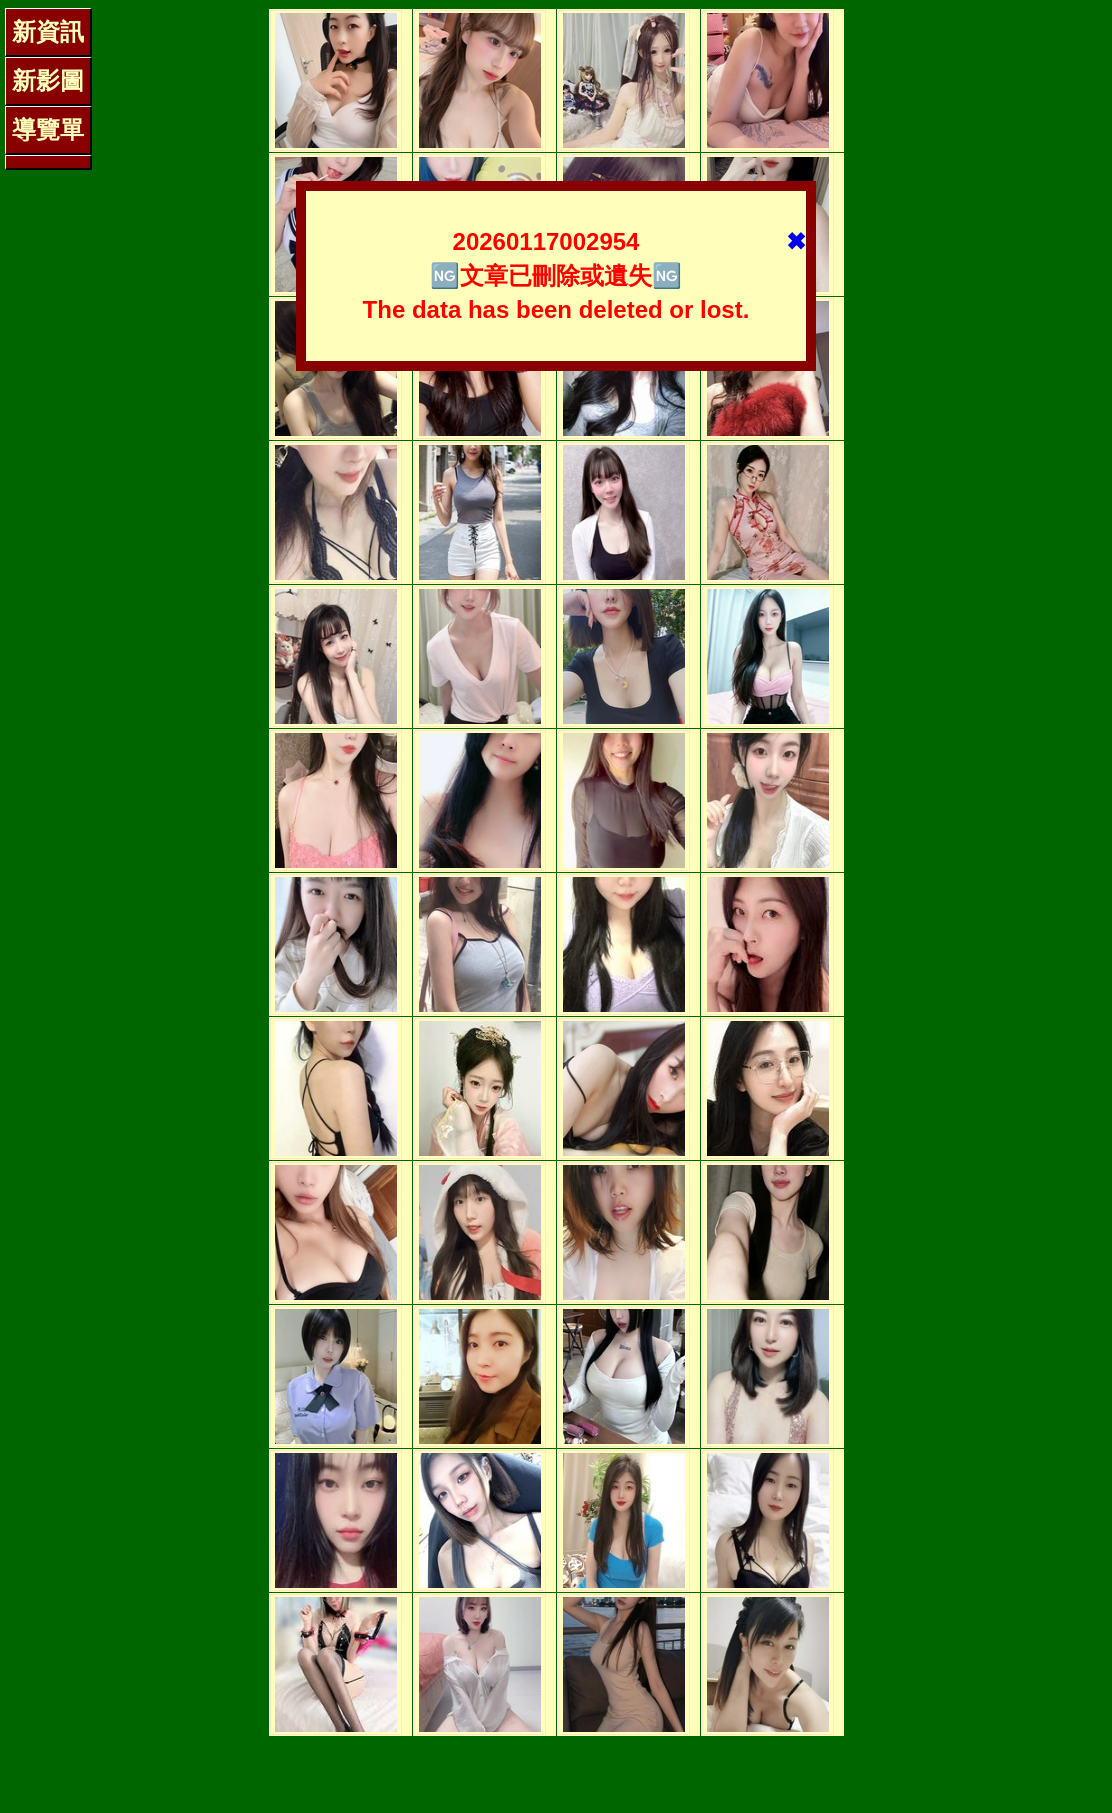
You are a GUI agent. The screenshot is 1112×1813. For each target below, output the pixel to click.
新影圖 (48, 80)
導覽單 (48, 129)
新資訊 (48, 31)
